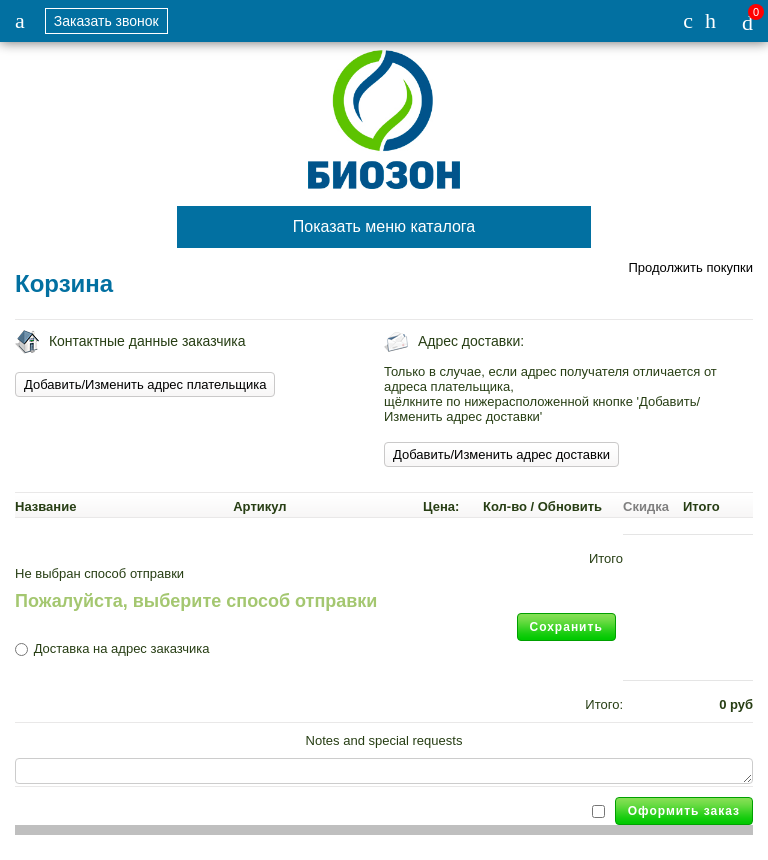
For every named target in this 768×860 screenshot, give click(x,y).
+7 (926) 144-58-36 (688, 21)
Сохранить (566, 627)
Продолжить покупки (690, 267)
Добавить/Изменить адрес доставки (501, 454)
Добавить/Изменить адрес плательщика (145, 384)
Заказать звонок (106, 21)
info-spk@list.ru (710, 21)
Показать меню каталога (384, 226)
